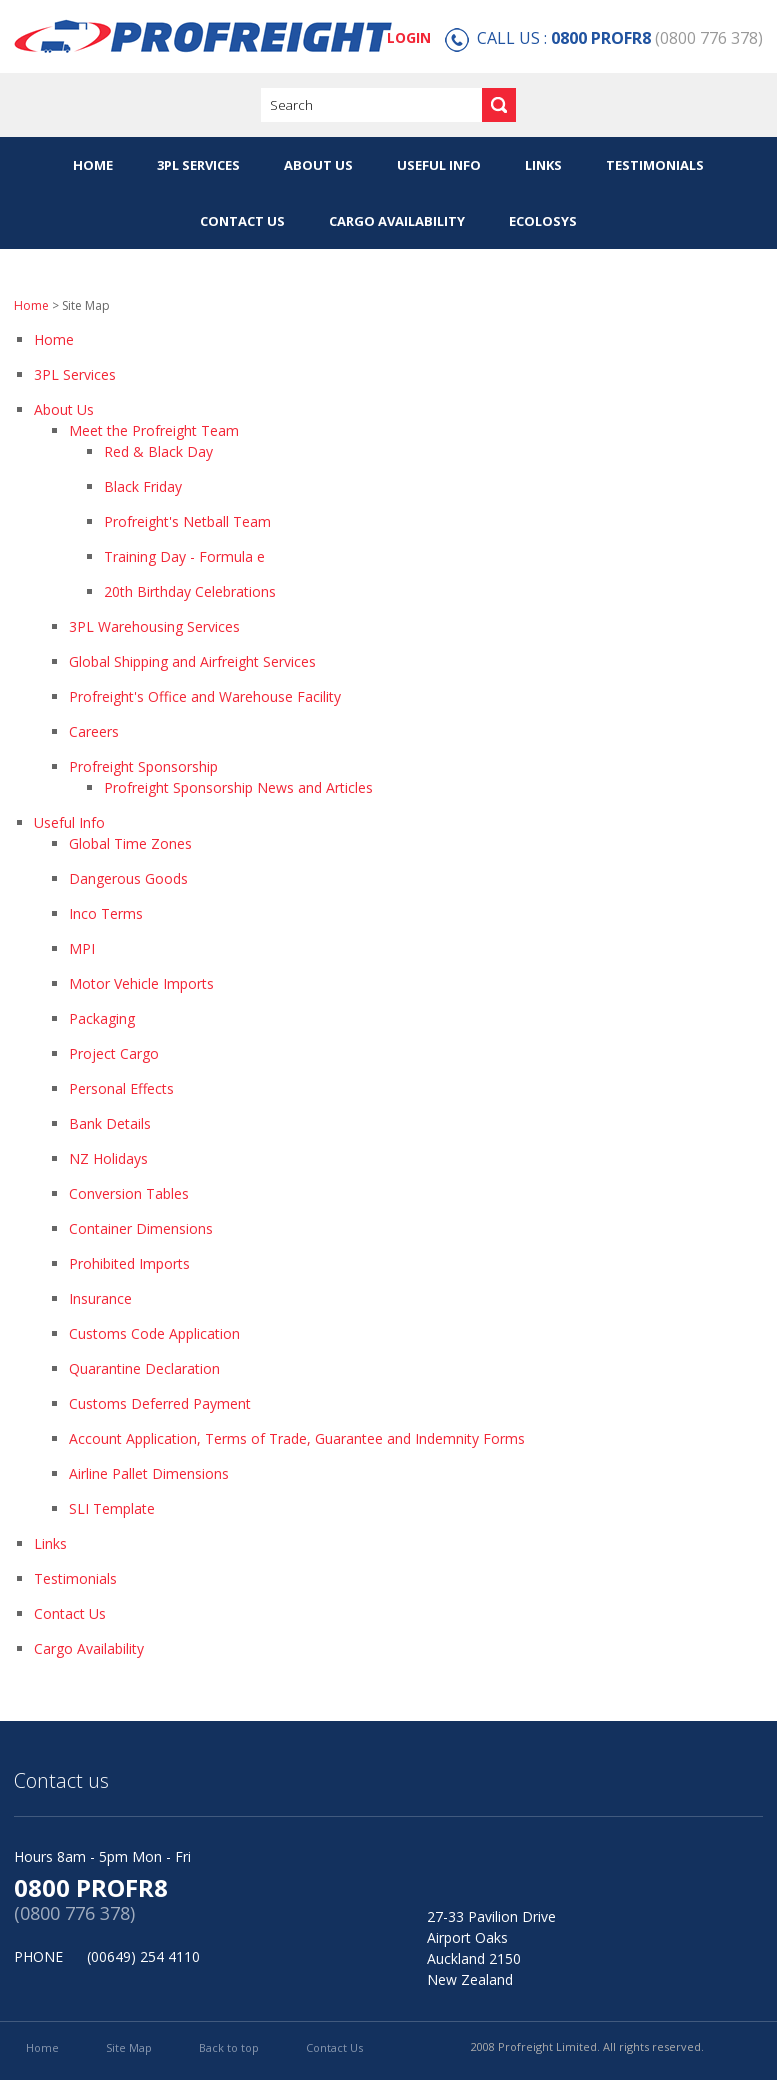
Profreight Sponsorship (143, 766)
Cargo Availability (397, 221)
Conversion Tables (129, 1193)
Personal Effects (121, 1088)
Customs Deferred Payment (160, 1403)
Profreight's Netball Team (187, 521)
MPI (82, 948)
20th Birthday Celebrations (190, 591)
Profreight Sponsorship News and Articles (238, 787)
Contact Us (242, 221)
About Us (318, 165)
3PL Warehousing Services (154, 626)
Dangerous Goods (128, 878)
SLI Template (112, 1508)
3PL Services (198, 165)
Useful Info (439, 165)
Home (93, 165)
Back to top (229, 2047)
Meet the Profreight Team (154, 430)
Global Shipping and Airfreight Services (192, 661)
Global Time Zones (130, 843)
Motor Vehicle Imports (141, 983)
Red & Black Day (158, 451)
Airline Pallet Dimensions (149, 1473)
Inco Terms (106, 913)
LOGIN (409, 37)
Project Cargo (114, 1053)
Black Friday (143, 486)
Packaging (102, 1018)
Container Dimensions (141, 1228)
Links (543, 165)
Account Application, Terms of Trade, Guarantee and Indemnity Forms (297, 1438)
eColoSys (543, 221)
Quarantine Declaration (144, 1368)
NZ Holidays (108, 1158)
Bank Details (110, 1123)
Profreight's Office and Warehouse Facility (205, 696)
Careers (94, 731)
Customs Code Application (154, 1333)
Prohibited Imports (129, 1263)
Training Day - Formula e (184, 556)
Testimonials (655, 165)
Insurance (100, 1298)
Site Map (129, 2047)
